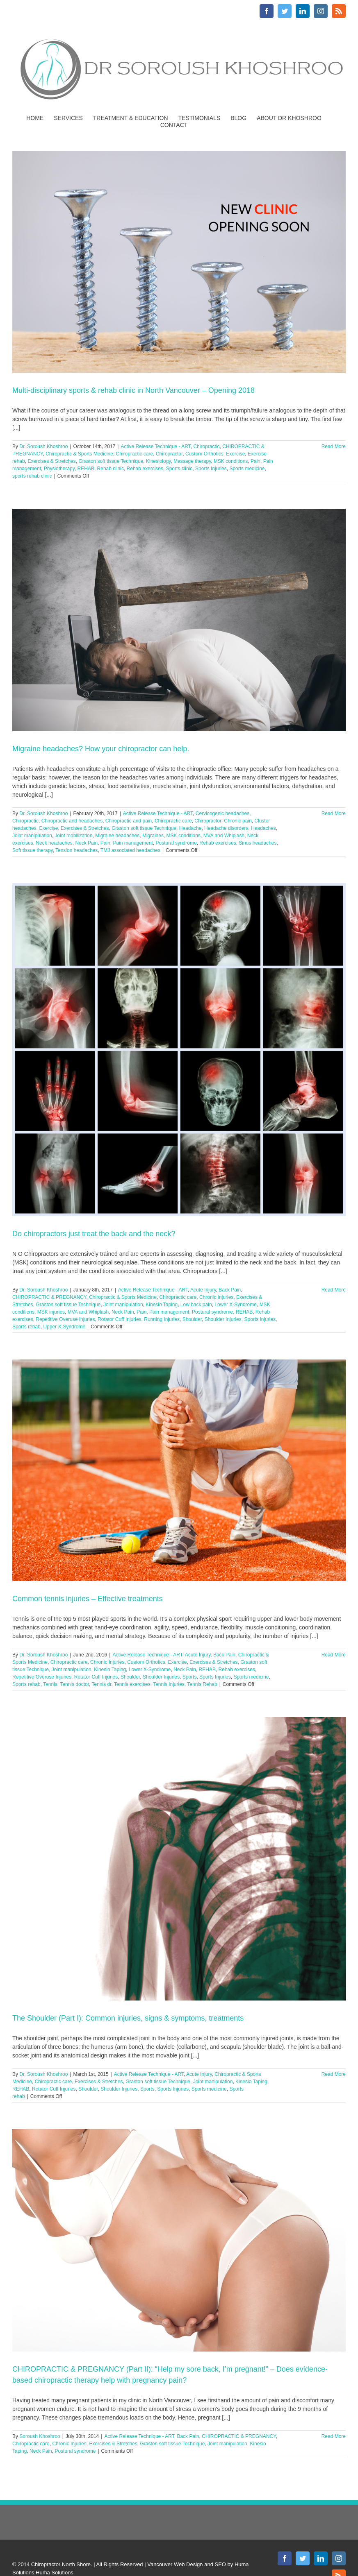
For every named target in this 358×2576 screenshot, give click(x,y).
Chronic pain (237, 821)
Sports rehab (26, 1327)
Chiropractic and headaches (72, 821)
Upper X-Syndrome (64, 1327)
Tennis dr (101, 1684)
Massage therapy (192, 461)
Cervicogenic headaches (222, 813)
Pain (255, 461)
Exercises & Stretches (51, 461)
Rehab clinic (110, 468)
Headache (190, 828)
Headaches (263, 828)
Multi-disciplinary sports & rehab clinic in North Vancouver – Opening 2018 (133, 390)
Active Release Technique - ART (155, 446)
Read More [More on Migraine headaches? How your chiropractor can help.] (334, 813)
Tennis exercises (132, 1684)
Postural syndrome (176, 843)
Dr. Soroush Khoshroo (43, 446)
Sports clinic (179, 468)
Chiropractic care (134, 454)
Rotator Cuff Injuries (119, 1319)
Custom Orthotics (204, 454)
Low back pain (196, 1304)
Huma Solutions (54, 2572)
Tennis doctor (74, 1684)
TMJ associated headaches (130, 850)
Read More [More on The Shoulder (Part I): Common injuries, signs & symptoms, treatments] (334, 2074)
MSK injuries (51, 1312)
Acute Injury (203, 1290)
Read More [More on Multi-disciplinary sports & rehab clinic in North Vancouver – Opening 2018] (334, 446)
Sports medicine (247, 468)
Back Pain (230, 1290)
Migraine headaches (117, 835)
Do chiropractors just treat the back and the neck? (93, 1234)
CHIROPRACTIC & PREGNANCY (49, 1297)
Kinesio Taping (162, 1304)
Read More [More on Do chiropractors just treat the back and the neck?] (334, 1290)
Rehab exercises (145, 468)
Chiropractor (169, 454)
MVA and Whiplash (224, 835)
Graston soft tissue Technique (110, 461)
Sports (189, 1677)
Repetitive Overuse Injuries (65, 1319)
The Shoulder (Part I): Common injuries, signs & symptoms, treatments (128, 2018)
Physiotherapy (59, 468)
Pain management (133, 843)
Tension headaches (76, 850)
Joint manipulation (32, 835)
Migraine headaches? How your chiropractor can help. (100, 749)
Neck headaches (54, 843)
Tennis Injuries (169, 1684)
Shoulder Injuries (223, 1319)
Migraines (153, 835)
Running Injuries (162, 1319)
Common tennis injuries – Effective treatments (87, 1599)
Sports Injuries (211, 468)
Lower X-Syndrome (235, 1304)
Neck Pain (86, 843)
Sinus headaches (257, 843)
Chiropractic (206, 446)
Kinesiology (158, 461)
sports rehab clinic (32, 476)
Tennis (50, 1684)
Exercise (235, 454)
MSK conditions (231, 461)
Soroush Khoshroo (39, 2436)
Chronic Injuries (216, 1297)
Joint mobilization (73, 835)
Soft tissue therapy (32, 850)
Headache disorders (226, 828)
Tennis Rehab (202, 1684)
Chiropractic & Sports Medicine (79, 454)
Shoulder (192, 1319)
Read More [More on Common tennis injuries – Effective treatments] (334, 1655)
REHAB (86, 468)
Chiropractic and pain (128, 821)
